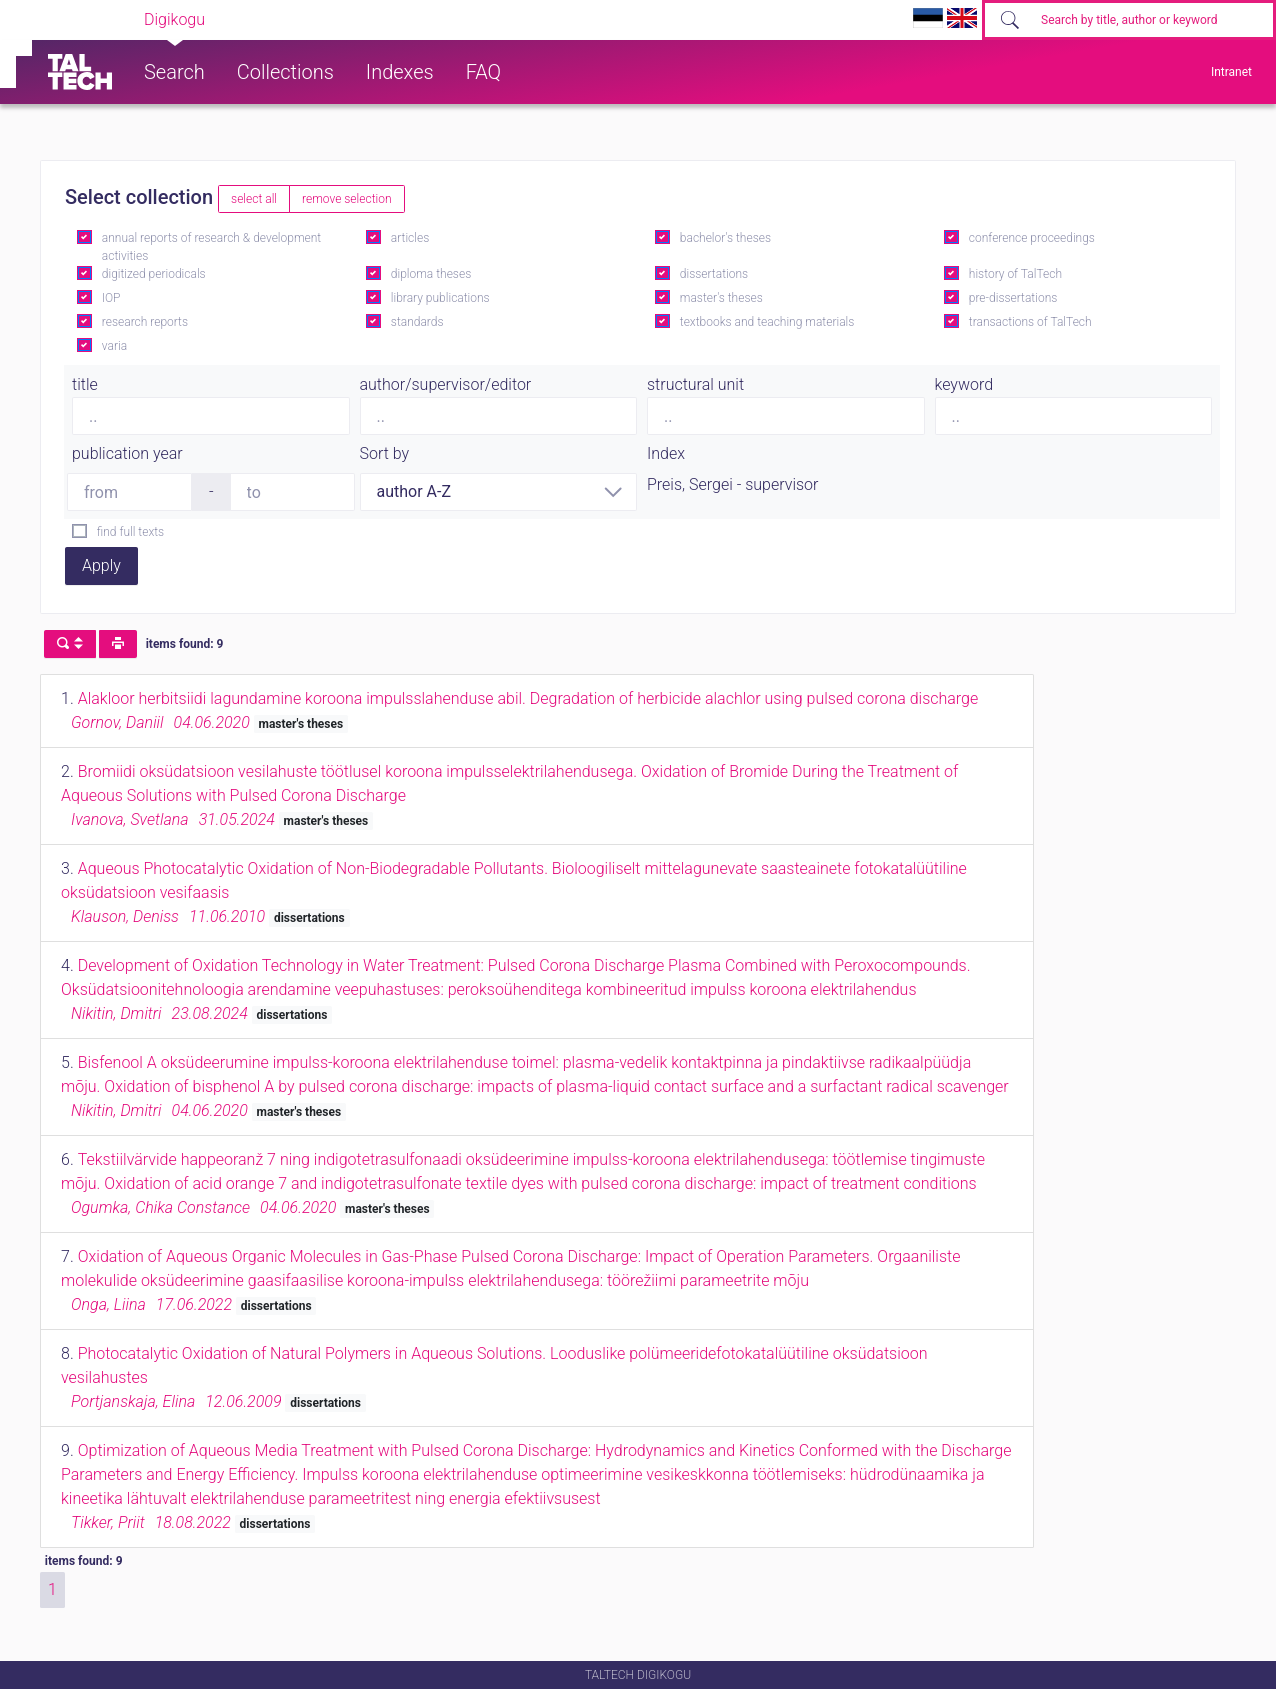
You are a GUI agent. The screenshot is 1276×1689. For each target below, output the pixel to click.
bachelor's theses (725, 238)
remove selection (346, 199)
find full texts (130, 532)
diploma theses (431, 274)
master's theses (721, 298)
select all (254, 199)
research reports (145, 322)
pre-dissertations (1013, 298)
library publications (440, 298)
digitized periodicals (154, 274)
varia (114, 346)
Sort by (385, 453)
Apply (101, 565)
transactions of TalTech (1030, 322)
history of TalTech (1015, 274)
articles (410, 238)
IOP (111, 298)
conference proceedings (1032, 238)
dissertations (714, 274)
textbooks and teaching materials (767, 322)
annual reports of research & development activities (211, 247)
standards (417, 322)
